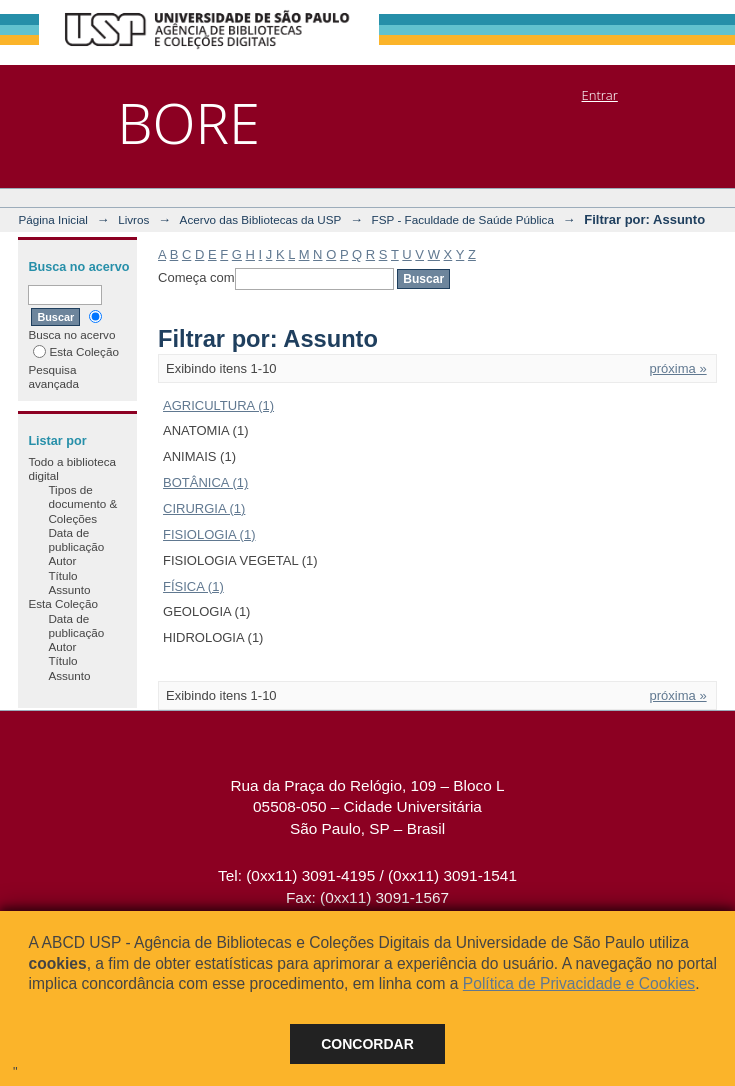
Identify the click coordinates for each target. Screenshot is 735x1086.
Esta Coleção (76, 351)
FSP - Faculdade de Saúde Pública (463, 219)
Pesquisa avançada (53, 376)
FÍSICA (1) (193, 586)
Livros (133, 219)
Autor (62, 560)
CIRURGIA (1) (204, 508)
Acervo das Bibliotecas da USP (261, 219)
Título (62, 575)
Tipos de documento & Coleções (82, 504)
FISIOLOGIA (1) (209, 534)
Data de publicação (76, 539)
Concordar (367, 1044)
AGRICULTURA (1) (218, 405)
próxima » (678, 368)
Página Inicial (53, 219)
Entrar (600, 95)
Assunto (69, 589)
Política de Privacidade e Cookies (579, 983)
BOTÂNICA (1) (205, 482)
